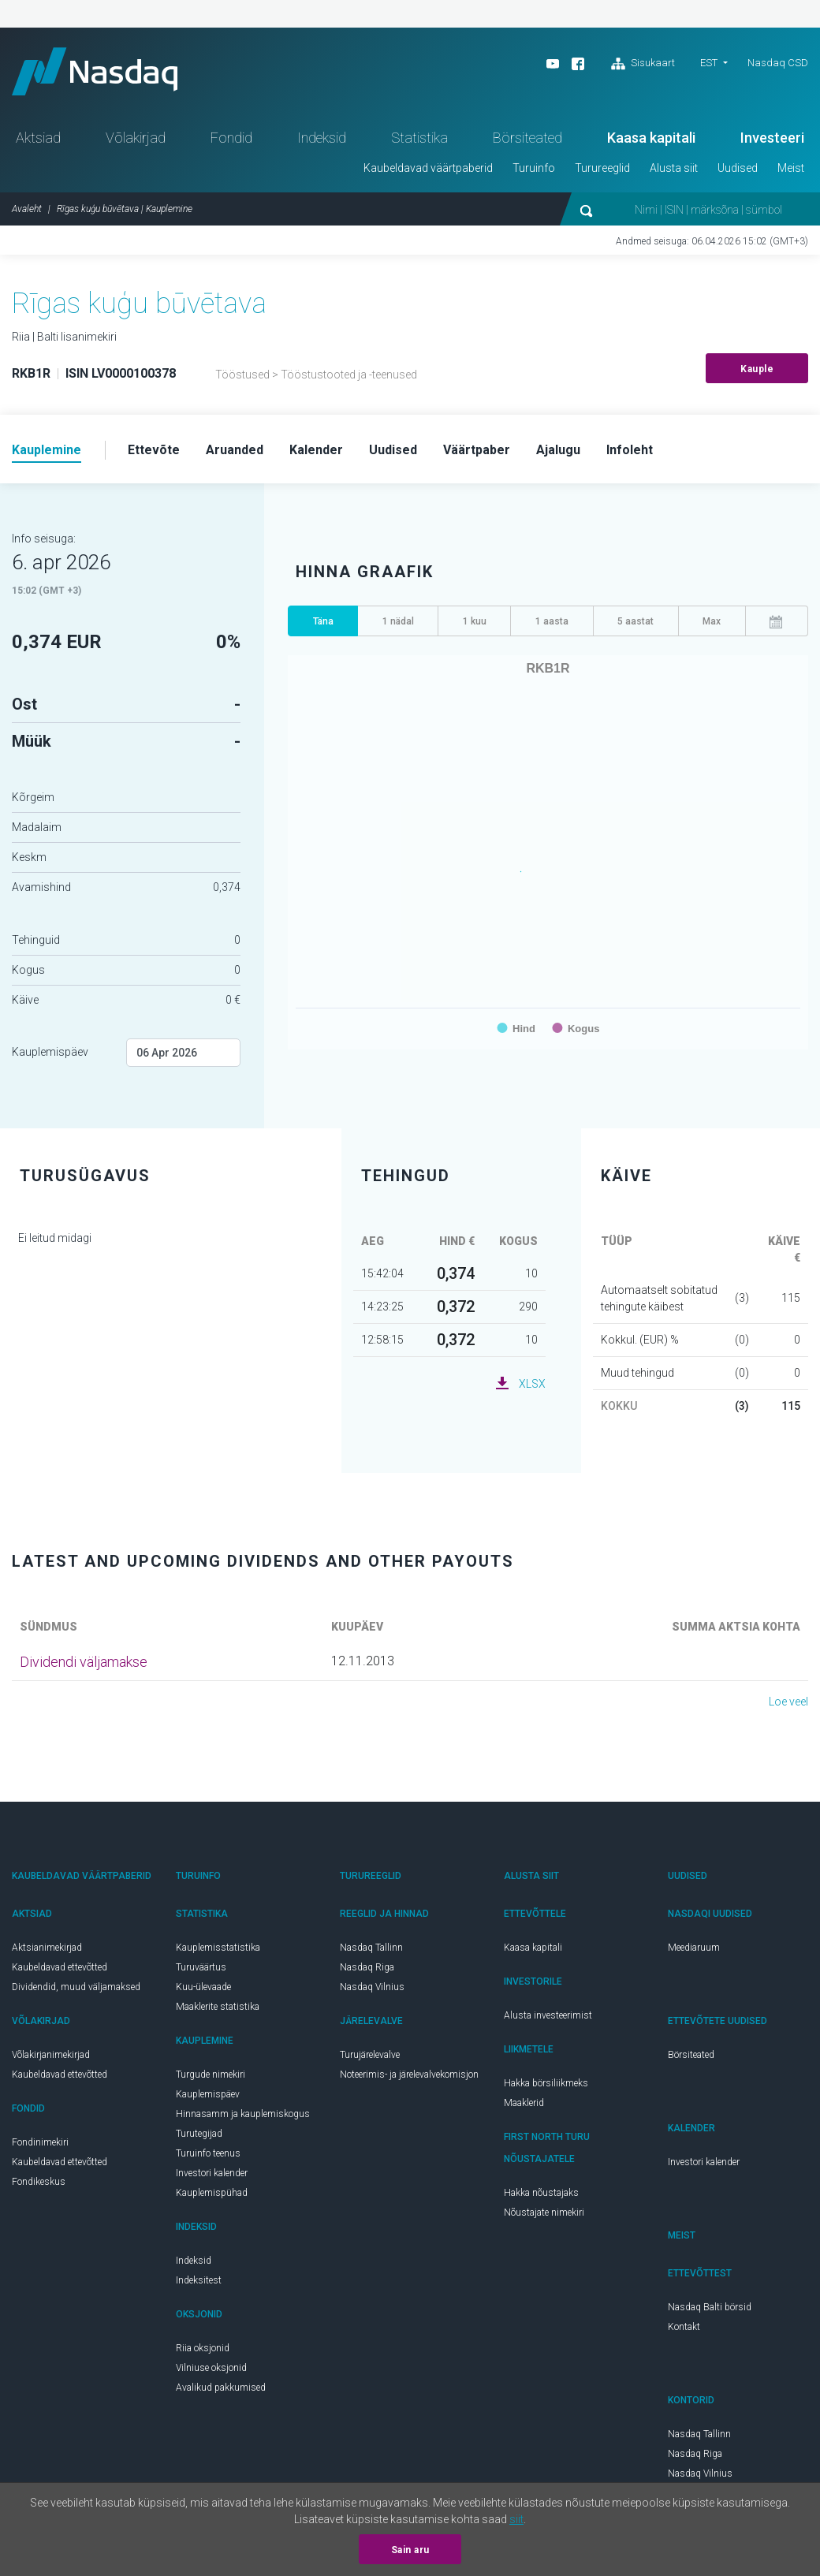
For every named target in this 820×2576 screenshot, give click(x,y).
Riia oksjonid (202, 2348)
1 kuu (474, 621)
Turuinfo (533, 168)
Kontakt (684, 2326)
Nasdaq (94, 71)
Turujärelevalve (370, 2054)
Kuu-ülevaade (203, 1987)
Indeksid (321, 137)
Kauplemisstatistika (218, 1947)
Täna (323, 621)
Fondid (231, 137)
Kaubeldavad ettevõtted (59, 1967)
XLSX (532, 1383)
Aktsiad (38, 137)
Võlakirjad (136, 137)
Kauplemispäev (50, 1052)
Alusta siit (674, 168)
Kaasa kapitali (651, 137)
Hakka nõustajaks (541, 2192)
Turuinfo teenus (208, 2153)
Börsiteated (527, 137)
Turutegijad (199, 2133)
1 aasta (551, 621)
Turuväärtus (201, 1967)
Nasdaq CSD (777, 63)
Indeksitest (199, 2280)
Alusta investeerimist (548, 2015)
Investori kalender (212, 2173)
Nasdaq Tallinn (371, 1947)
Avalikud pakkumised (221, 2387)
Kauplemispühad (212, 2192)
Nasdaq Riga (367, 1967)
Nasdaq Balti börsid (709, 2307)
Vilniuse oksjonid (211, 2367)
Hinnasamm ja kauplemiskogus (243, 2113)
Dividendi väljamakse (83, 1661)
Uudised (738, 168)
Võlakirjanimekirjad (51, 2054)
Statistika (419, 137)
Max (712, 621)
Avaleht (27, 208)
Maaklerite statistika (217, 2006)
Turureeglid (602, 168)
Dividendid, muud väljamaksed (76, 1987)
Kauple (756, 369)
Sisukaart (643, 64)
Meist (790, 168)
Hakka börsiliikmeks (546, 2083)
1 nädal (398, 621)
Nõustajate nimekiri (544, 2212)
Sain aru (410, 2549)
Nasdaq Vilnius (372, 1987)
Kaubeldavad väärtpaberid (428, 168)
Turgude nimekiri (210, 2074)
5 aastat (635, 621)
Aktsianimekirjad (47, 1947)
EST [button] (709, 63)
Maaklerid (524, 2102)
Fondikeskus (38, 2181)
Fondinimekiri (40, 2142)
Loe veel (788, 1701)
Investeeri (772, 137)
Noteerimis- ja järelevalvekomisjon (409, 2074)
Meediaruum (694, 1947)
